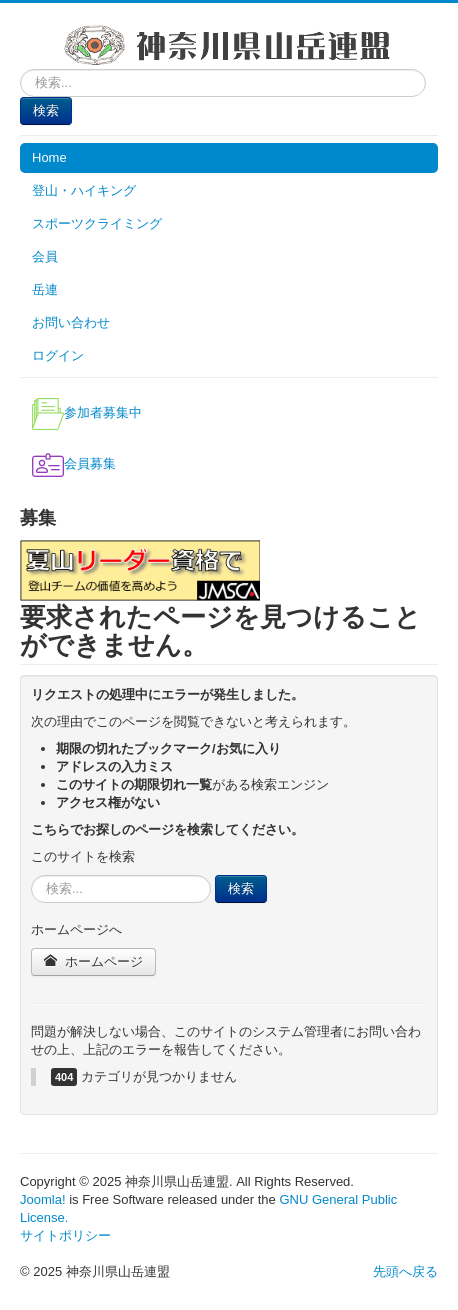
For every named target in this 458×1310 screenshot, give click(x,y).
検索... (20, 69)
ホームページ (93, 961)
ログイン (58, 355)
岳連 (45, 289)
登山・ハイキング (84, 190)
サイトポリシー (65, 1235)
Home (49, 157)
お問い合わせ (71, 322)
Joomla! (43, 1199)
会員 (45, 256)
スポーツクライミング (97, 223)
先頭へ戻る (405, 1271)
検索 (46, 110)
